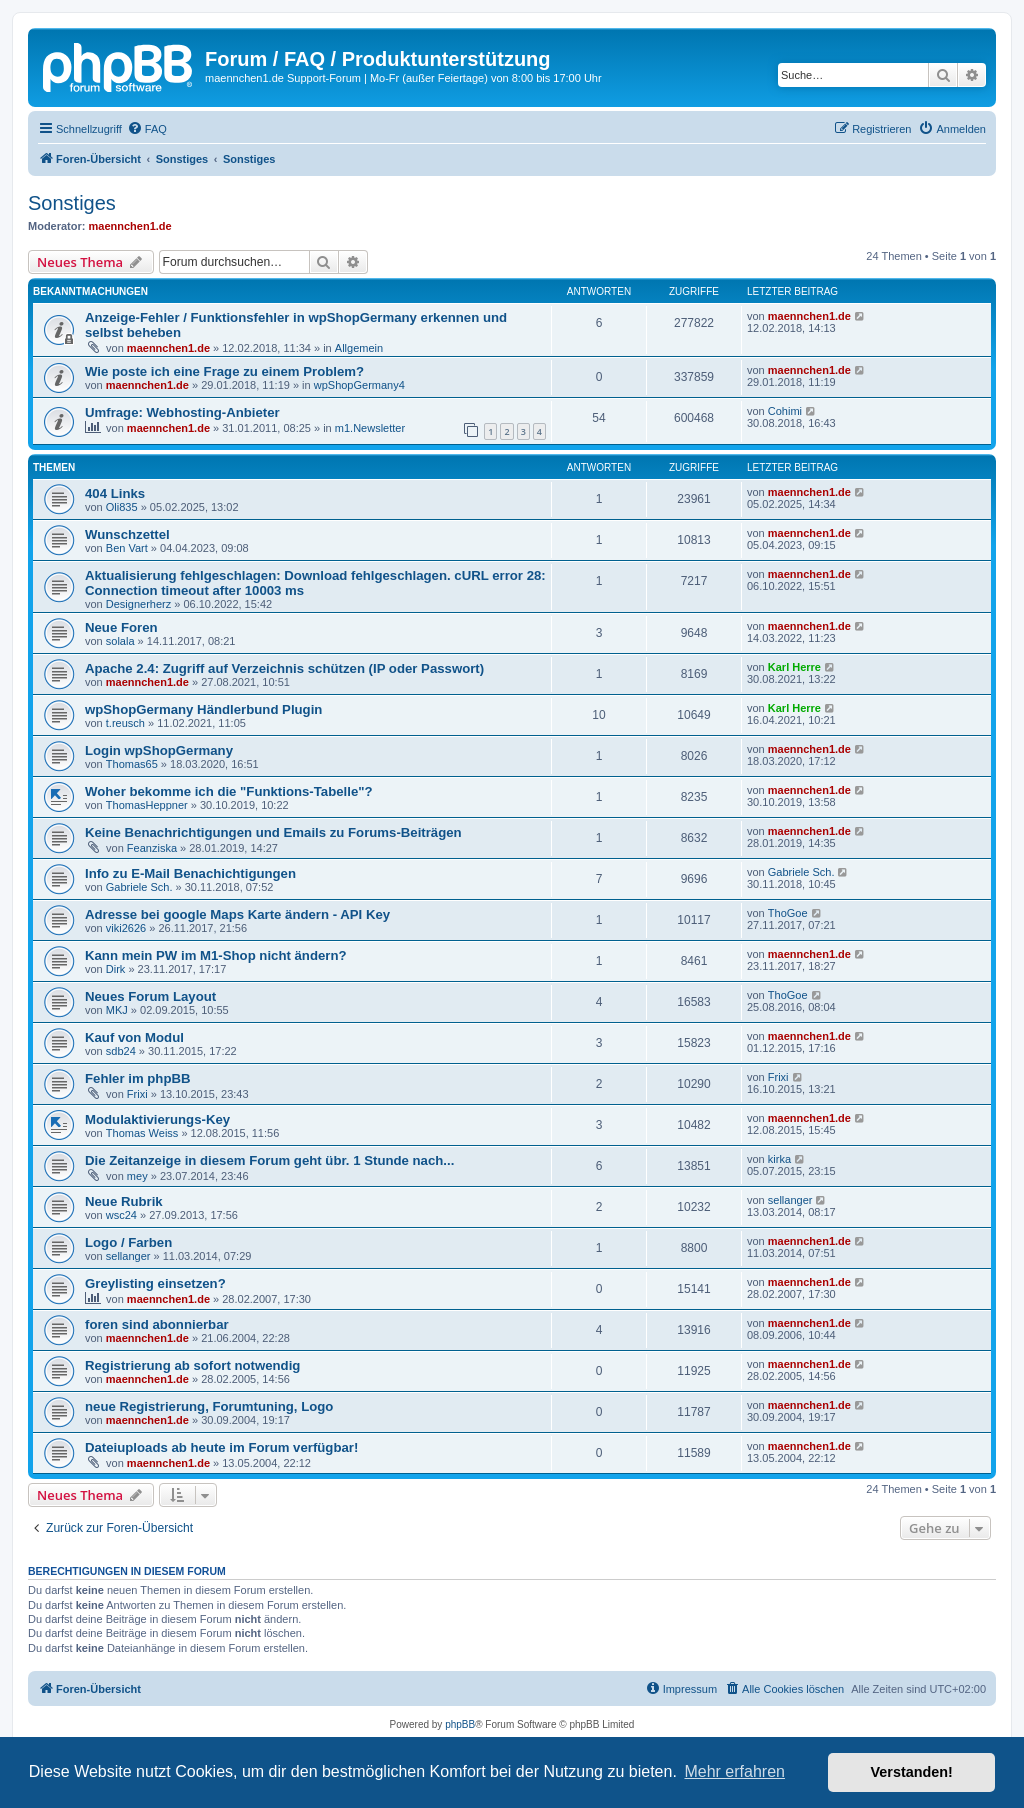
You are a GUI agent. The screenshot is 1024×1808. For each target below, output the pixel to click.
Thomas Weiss (142, 1133)
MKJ (117, 1010)
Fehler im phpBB (138, 1078)
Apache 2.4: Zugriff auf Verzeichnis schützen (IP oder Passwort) (284, 668)
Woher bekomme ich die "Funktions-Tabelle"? (229, 791)
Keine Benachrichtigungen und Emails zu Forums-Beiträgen (273, 832)
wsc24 (121, 1215)
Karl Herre (794, 667)
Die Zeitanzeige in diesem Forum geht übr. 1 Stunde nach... (269, 1160)
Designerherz (138, 604)
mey (137, 1176)
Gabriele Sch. (139, 887)
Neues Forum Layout (150, 996)
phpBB (460, 1724)
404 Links (115, 493)
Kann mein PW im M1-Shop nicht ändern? (216, 955)
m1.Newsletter (370, 428)
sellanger (790, 1200)
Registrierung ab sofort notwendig (192, 1365)
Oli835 (122, 507)
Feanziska (152, 848)
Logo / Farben (128, 1242)
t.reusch (125, 723)
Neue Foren (121, 627)
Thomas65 (132, 764)
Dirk (116, 969)
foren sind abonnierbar (157, 1324)
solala (120, 641)
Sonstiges (72, 203)
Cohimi (785, 411)
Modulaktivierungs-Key (157, 1119)
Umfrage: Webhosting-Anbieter (182, 412)
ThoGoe (788, 913)
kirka (779, 1159)
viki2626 (126, 928)
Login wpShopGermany (159, 750)
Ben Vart (127, 548)
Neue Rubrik (124, 1201)
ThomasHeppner (147, 805)
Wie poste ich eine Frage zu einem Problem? (224, 371)
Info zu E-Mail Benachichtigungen (190, 873)
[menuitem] (147, 129)
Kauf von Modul (134, 1037)
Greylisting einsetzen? (155, 1283)
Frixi (137, 1094)
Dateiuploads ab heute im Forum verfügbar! (221, 1447)
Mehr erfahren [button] (734, 1771)
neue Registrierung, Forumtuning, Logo (209, 1406)
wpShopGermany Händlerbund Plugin (203, 709)
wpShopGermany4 (359, 385)
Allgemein (359, 348)
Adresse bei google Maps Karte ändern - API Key (237, 914)
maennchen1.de (130, 226)
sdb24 (121, 1051)
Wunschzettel (127, 534)
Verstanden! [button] (912, 1772)
